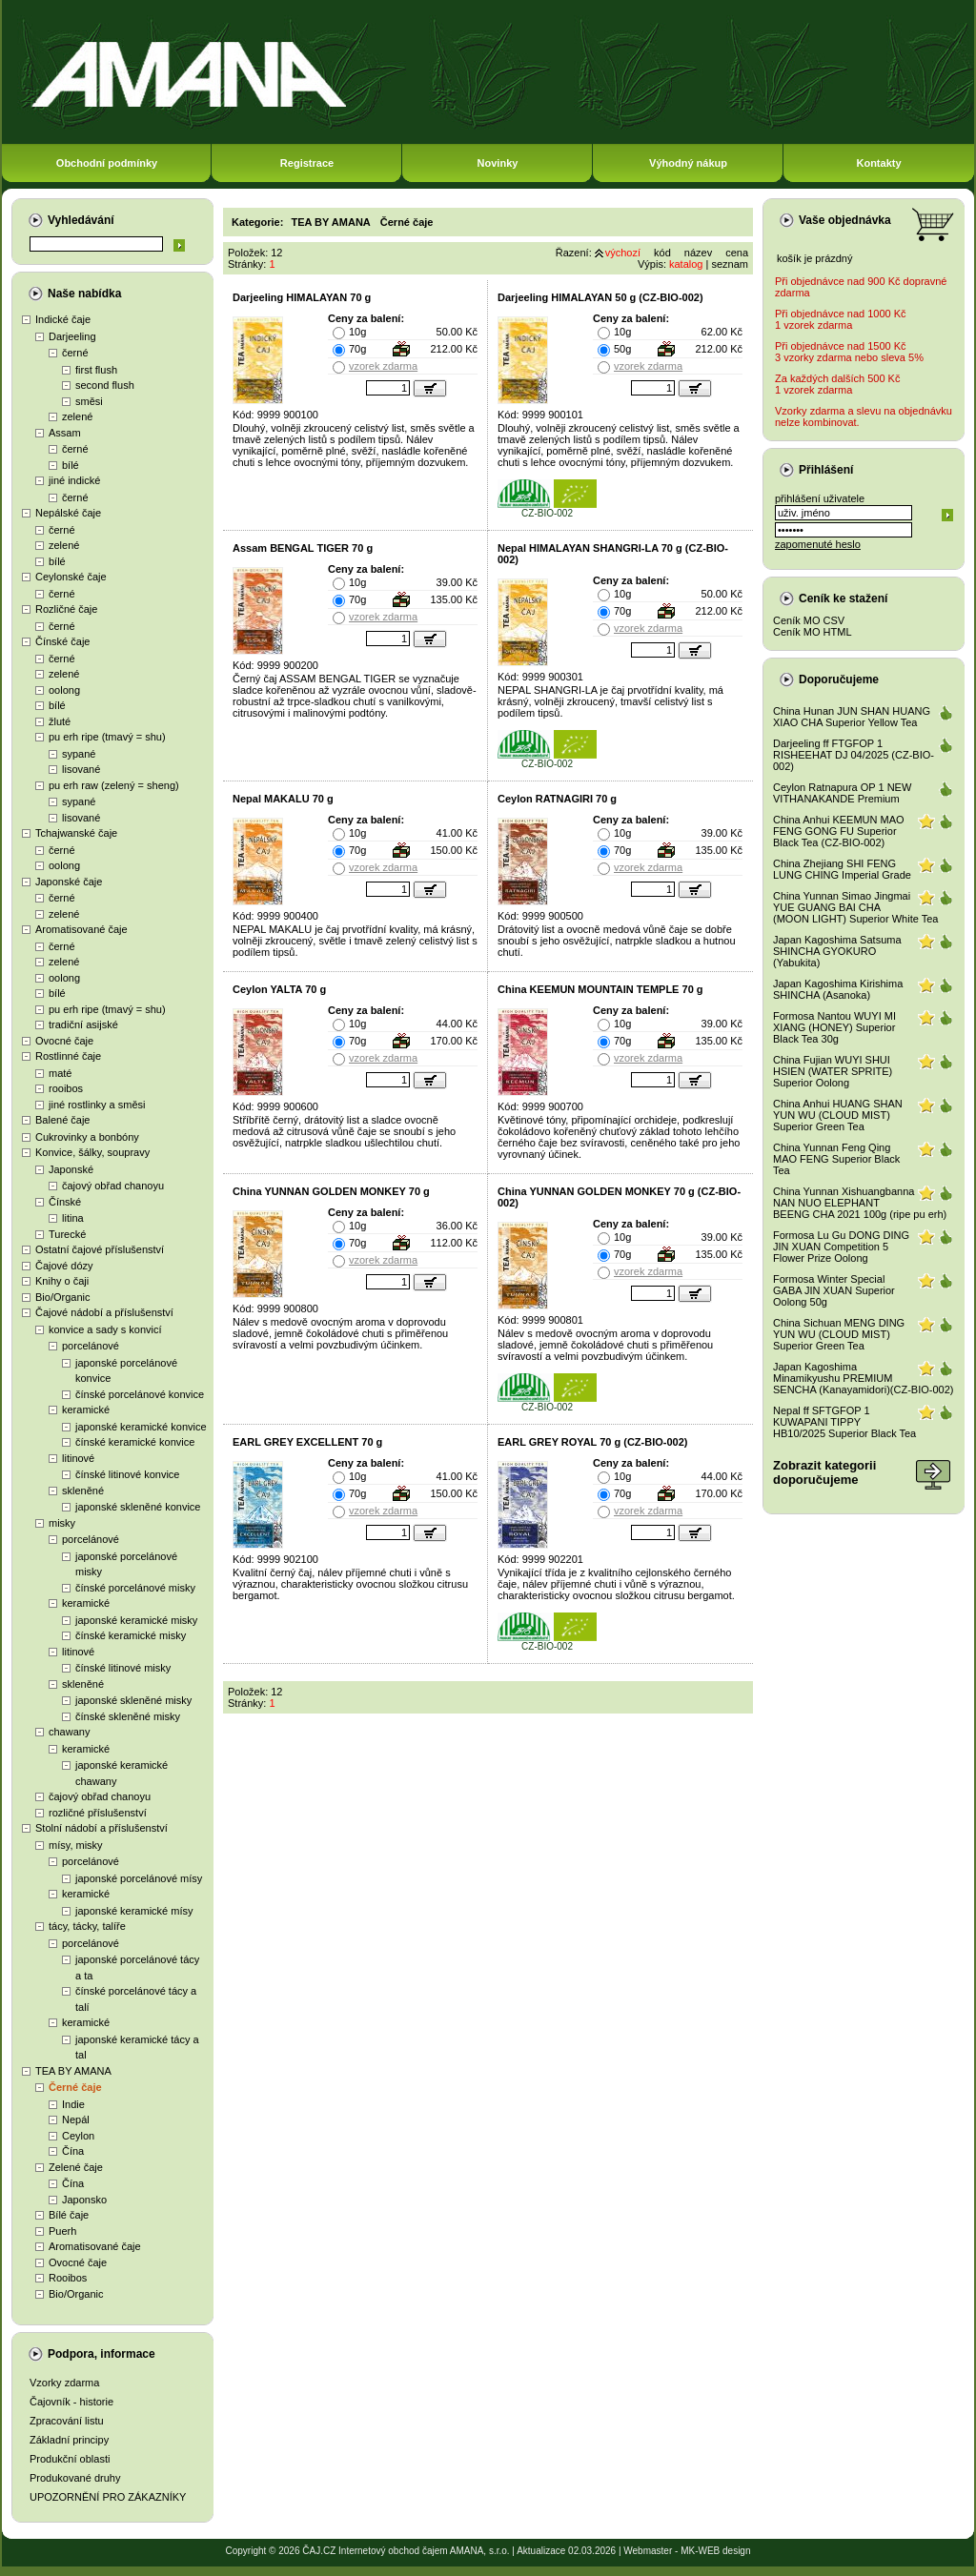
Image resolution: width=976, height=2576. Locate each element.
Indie (73, 2104)
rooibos (66, 1088)
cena (736, 252)
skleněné (83, 1490)
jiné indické (74, 480)
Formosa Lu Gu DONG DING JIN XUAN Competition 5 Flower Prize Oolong (841, 1246)
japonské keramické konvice (141, 1426)
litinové (78, 1458)
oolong (64, 690)
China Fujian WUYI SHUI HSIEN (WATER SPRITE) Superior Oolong (832, 1071)
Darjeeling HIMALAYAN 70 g (302, 297)
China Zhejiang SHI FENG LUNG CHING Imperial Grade (842, 869)
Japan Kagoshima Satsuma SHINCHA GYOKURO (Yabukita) (837, 951)
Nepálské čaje (68, 512)
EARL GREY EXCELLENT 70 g (307, 1442)
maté (60, 1073)
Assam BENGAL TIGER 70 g (303, 548)
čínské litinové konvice (127, 1474)
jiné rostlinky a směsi (97, 1104)
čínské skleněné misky (127, 1716)
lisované (81, 769)
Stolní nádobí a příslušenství (101, 1828)
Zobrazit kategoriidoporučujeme (824, 1472)
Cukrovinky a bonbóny (87, 1137)
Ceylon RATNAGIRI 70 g (557, 798)
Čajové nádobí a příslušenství (104, 1312)
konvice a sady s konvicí (105, 1329)
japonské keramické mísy (134, 1911)
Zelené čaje (76, 2167)
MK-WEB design (715, 2551)
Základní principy (69, 2439)
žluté (60, 721)
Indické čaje (63, 319)
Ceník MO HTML (812, 632)
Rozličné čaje (66, 609)
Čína (73, 2151)
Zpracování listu (67, 2420)
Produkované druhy (75, 2478)
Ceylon (78, 2135)
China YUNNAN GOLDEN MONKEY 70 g (331, 1191)
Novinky (498, 163)
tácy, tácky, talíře (87, 1926)
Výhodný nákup (688, 163)
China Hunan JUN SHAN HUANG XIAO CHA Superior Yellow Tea (851, 716)
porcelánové (90, 1345)
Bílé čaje (69, 2215)
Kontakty (878, 163)
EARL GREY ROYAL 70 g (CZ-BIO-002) (592, 1442)
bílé (70, 465)
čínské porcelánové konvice (139, 1394)
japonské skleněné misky (133, 1700)
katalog (685, 264)
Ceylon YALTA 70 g (279, 989)
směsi (89, 401)
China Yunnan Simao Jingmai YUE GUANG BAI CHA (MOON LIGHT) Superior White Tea (855, 907)
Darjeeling (72, 336)
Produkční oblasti (70, 2458)
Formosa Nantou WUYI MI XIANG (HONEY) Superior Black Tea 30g (834, 1027)
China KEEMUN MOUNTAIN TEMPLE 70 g (600, 989)
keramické (86, 1409)
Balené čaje (63, 1120)
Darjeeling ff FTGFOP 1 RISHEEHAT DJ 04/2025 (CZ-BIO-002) (853, 755)
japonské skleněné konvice (137, 1506)
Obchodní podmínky (106, 163)
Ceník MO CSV (808, 620)
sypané (78, 754)
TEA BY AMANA (73, 2071)
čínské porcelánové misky (135, 1587)
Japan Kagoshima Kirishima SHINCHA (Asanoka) (838, 989)
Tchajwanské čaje (76, 833)
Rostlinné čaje (68, 1056)
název (698, 252)
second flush (104, 385)
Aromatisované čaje (81, 929)
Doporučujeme (839, 679)
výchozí (622, 252)
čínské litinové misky (123, 1667)
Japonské (71, 1169)
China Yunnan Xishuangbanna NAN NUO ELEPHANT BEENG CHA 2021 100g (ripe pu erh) (859, 1203)
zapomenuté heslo (818, 544)
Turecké (67, 1234)
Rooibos (68, 2277)
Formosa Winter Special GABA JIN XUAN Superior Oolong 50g (834, 1290)
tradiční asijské (83, 1024)
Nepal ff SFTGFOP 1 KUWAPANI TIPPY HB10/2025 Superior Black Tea (844, 1422)
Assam (65, 432)
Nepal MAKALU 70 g (283, 798)
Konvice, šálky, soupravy (92, 1152)
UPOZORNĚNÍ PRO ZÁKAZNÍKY (108, 2497)
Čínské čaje (62, 641)
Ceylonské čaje (71, 576)
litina (73, 1218)
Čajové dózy (64, 1265)
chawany (69, 1731)
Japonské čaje (68, 881)
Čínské (65, 1201)
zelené (77, 416)
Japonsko (84, 2199)
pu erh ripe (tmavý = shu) (107, 736)
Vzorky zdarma (64, 2382)
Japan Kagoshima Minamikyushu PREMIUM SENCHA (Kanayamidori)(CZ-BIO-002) (863, 1378)
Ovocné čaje (64, 1040)
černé (75, 352)
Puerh (62, 2231)
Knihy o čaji (62, 1281)
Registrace (307, 163)
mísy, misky (76, 1845)
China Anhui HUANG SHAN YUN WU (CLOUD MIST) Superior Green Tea (838, 1115)
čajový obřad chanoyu (113, 1185)
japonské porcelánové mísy (138, 1878)
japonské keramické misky (136, 1620)
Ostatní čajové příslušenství (99, 1249)
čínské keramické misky (130, 1635)
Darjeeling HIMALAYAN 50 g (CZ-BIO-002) (600, 297)
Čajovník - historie (71, 2401)
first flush (96, 369)
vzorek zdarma (383, 366)
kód (662, 252)
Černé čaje (75, 2087)
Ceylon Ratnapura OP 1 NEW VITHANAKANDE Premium (842, 792)
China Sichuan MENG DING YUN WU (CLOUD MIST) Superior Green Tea (839, 1334)
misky (62, 1523)
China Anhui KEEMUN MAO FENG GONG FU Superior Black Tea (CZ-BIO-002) (839, 831)
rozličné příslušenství (98, 1812)
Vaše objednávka (845, 220)
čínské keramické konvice (134, 1442)
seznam (729, 264)
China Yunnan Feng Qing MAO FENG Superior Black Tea (836, 1159)
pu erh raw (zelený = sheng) (114, 785)
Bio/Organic (62, 1297)
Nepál (76, 2119)
